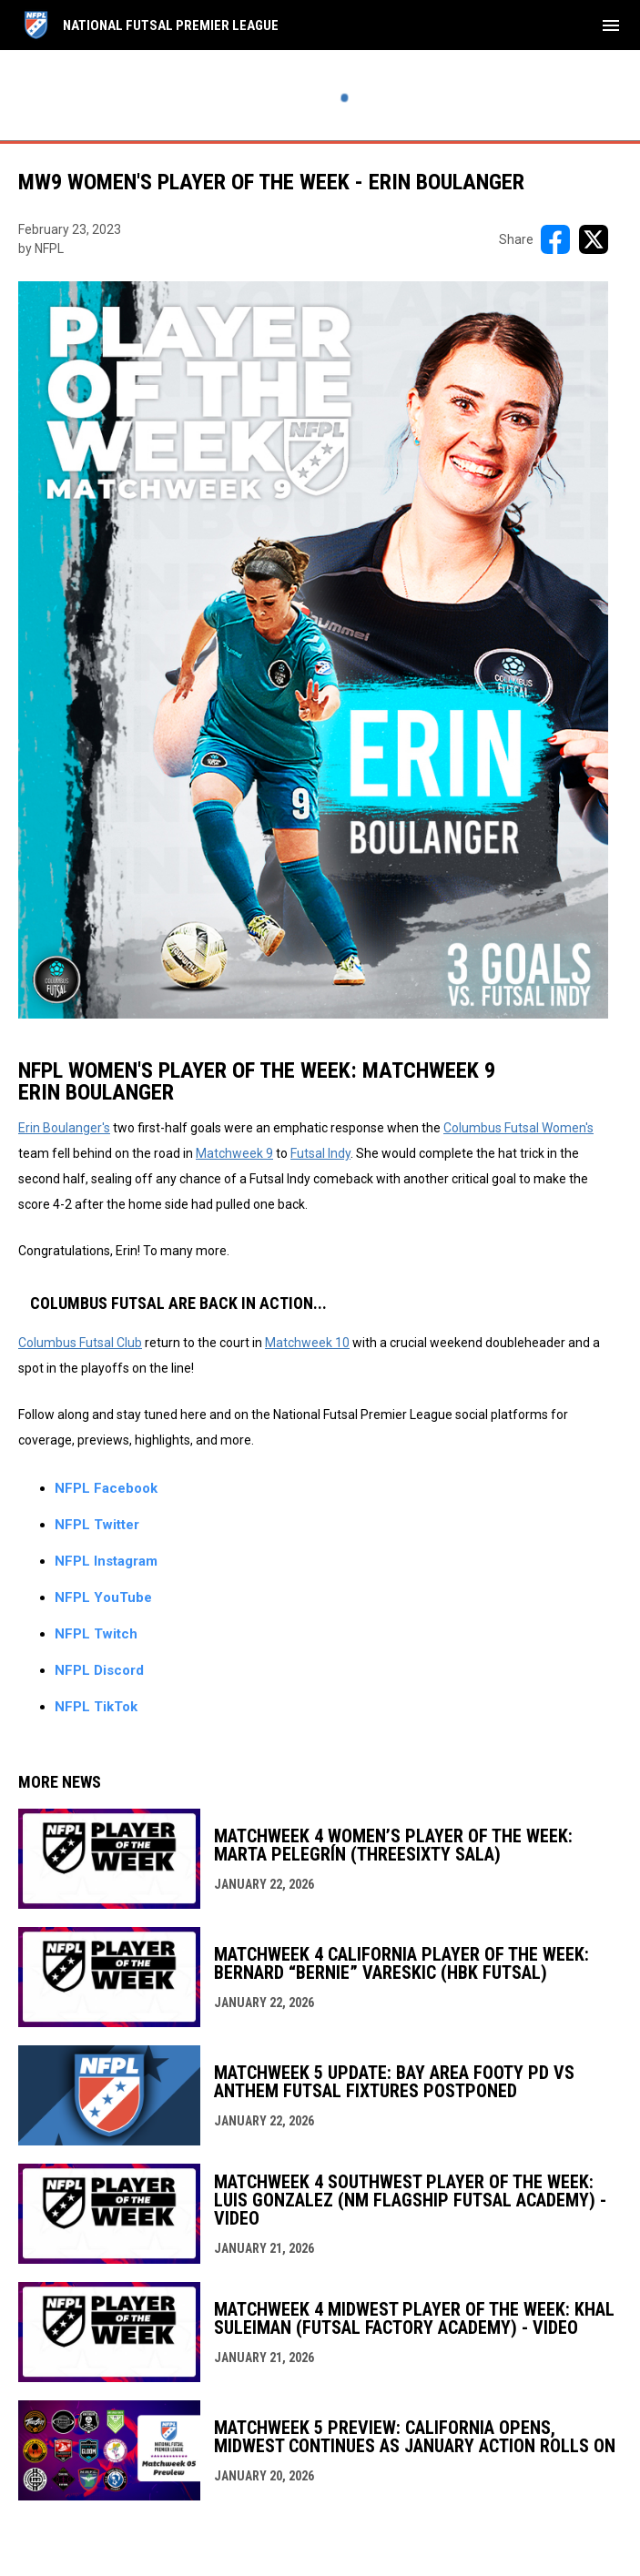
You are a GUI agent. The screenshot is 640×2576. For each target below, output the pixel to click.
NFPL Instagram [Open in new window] (106, 1561)
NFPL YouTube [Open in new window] (103, 1597)
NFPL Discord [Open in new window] (99, 1670)
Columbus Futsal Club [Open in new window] (80, 1342)
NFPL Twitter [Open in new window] (97, 1524)
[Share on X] (593, 239)
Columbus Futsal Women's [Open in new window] (518, 1128)
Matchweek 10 (307, 1342)
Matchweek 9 (234, 1153)
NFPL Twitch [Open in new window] (96, 1634)
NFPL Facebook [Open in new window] (106, 1488)
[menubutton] (611, 25)
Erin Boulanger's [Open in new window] (64, 1128)
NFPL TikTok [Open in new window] (96, 1707)
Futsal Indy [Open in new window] (320, 1153)
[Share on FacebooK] (555, 239)
